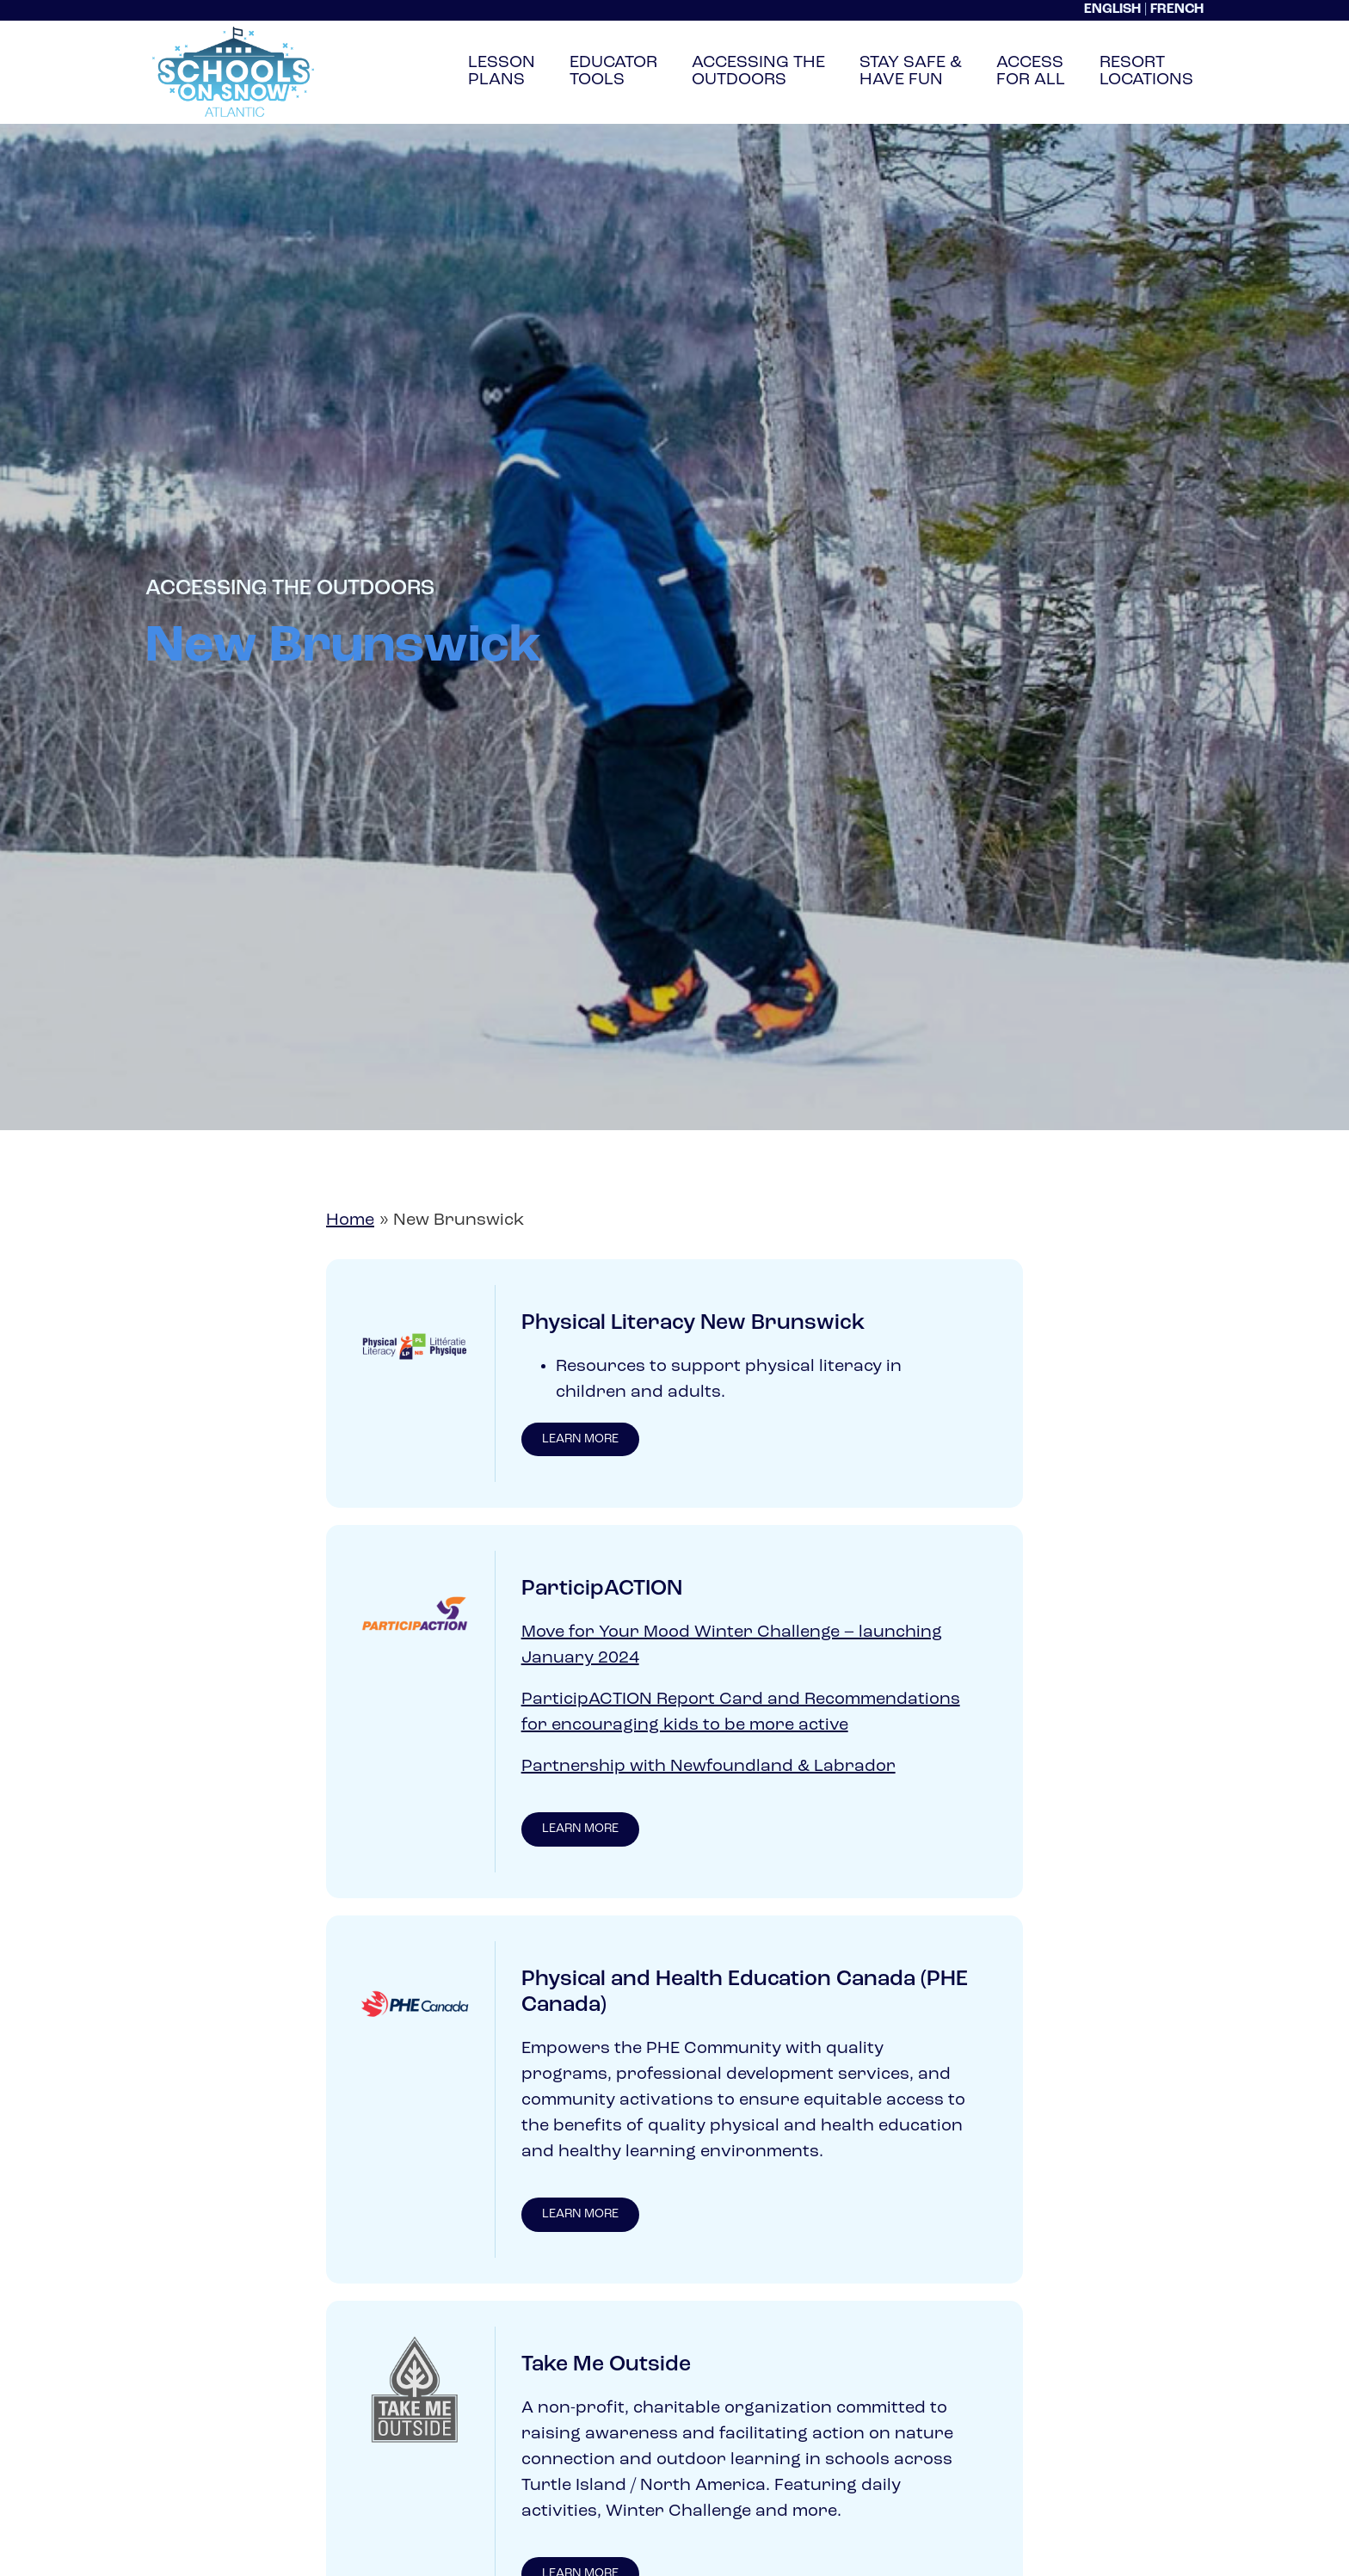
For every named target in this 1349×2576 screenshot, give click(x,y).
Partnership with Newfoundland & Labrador (708, 1768)
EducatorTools (613, 71)
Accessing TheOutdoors (758, 71)
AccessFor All (1030, 71)
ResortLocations (1146, 71)
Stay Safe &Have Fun (910, 71)
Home (350, 1220)
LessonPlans (501, 71)
